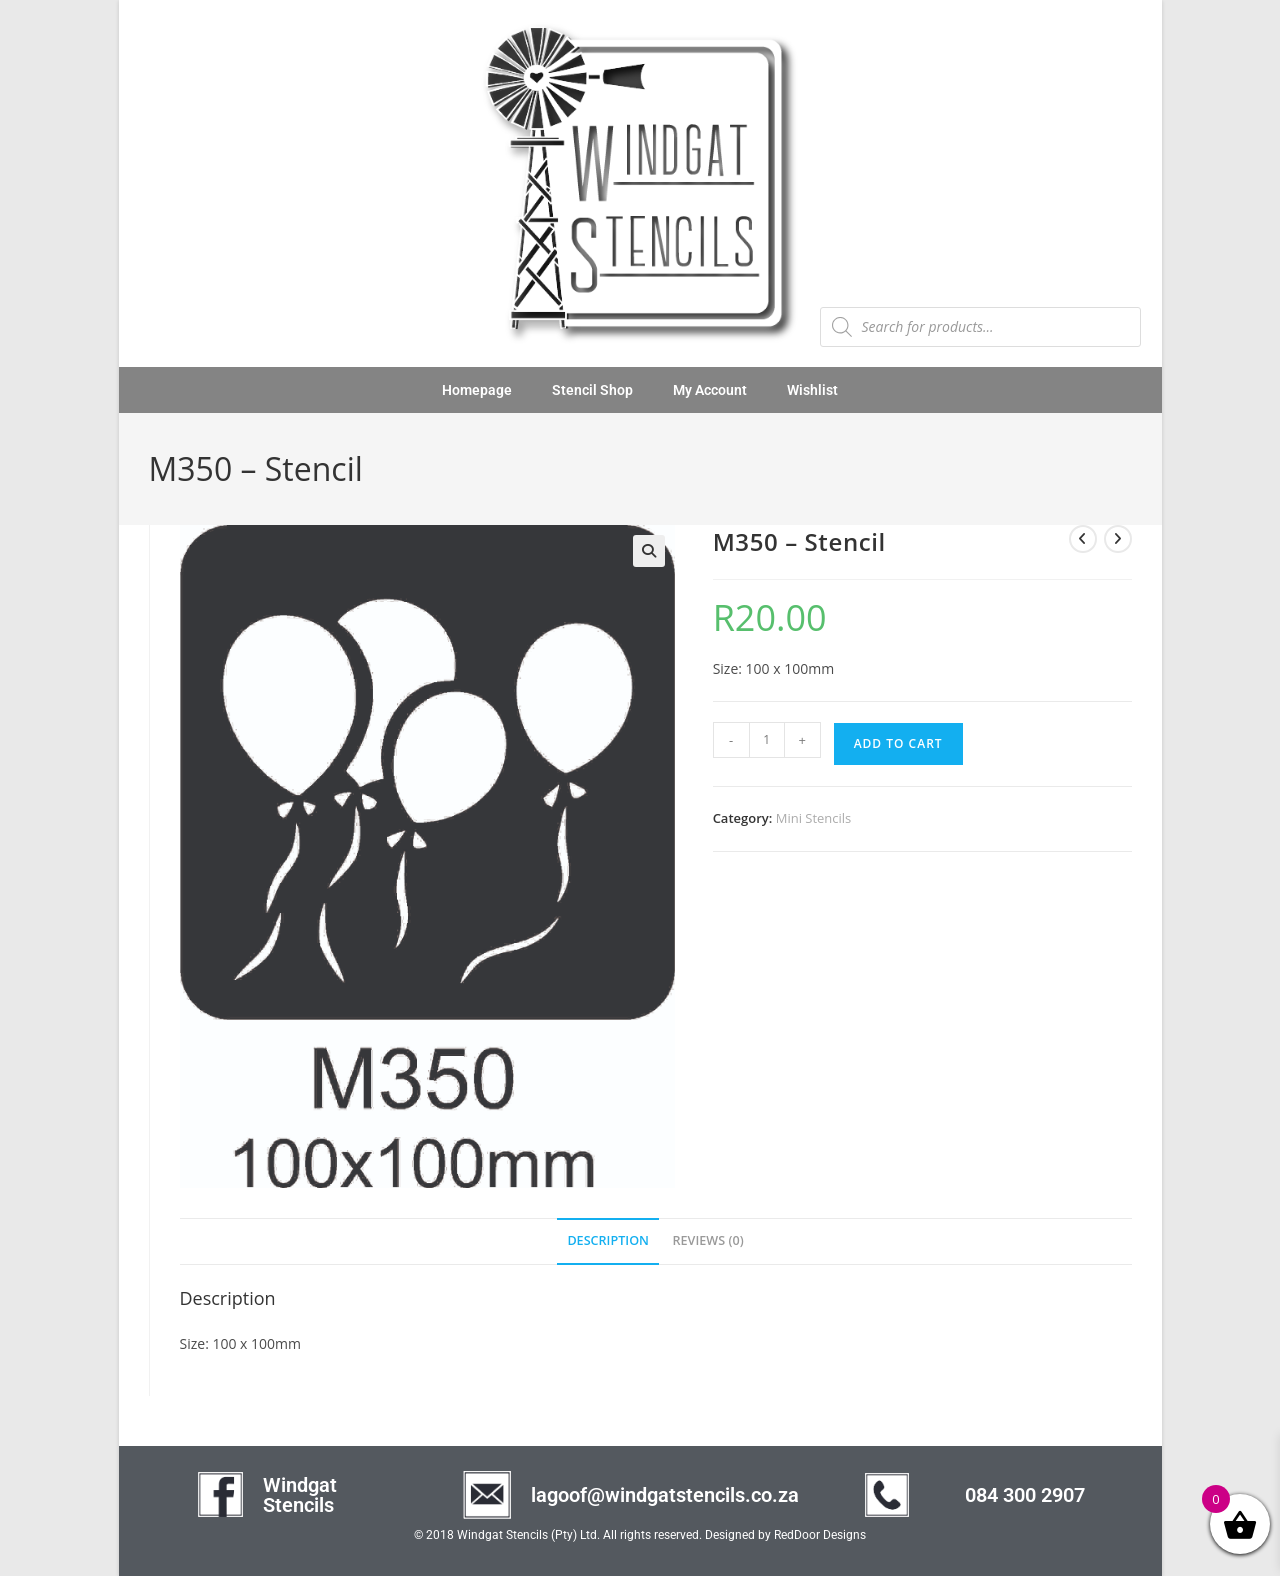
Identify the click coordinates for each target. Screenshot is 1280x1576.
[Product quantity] (767, 740)
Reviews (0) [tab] (708, 1240)
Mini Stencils (814, 818)
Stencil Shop (592, 390)
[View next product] (1118, 539)
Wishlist (812, 390)
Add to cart (898, 743)
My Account (710, 390)
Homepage (477, 390)
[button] (649, 551)
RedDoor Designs (820, 1535)
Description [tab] (608, 1240)
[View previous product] (1083, 539)
